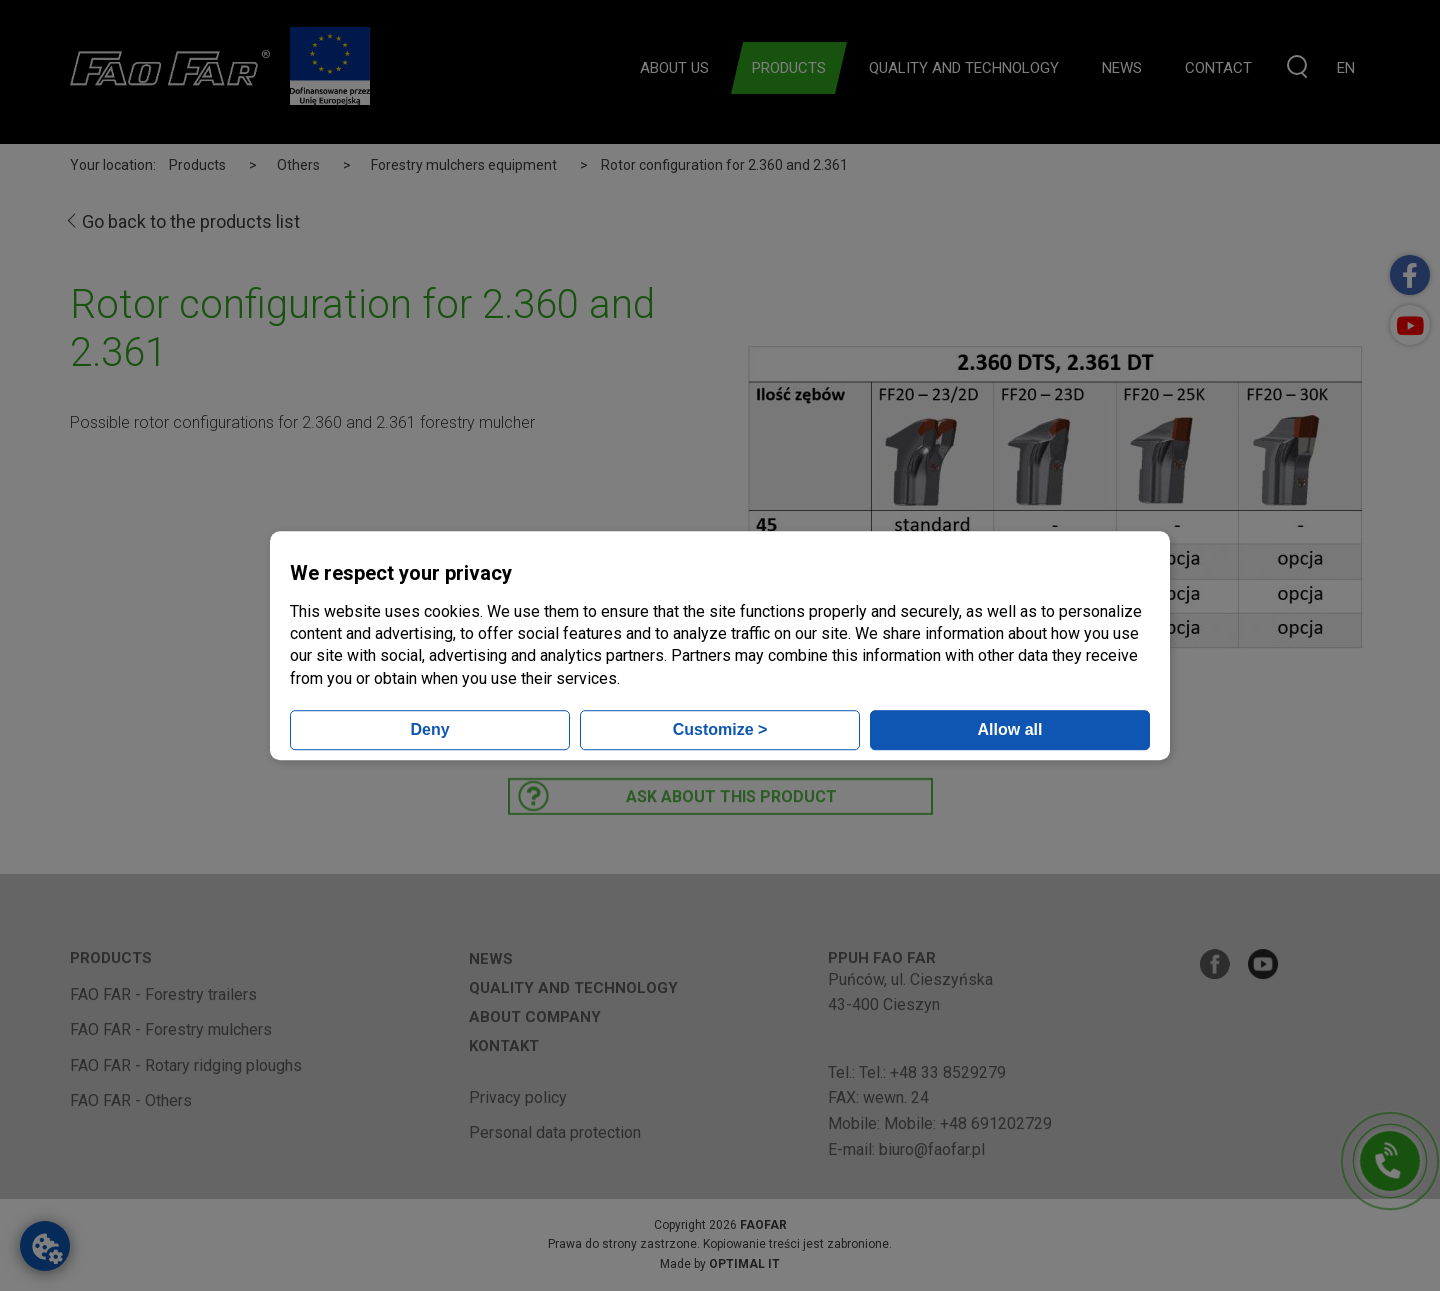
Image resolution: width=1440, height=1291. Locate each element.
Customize (720, 729)
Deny (429, 729)
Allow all (1010, 729)
